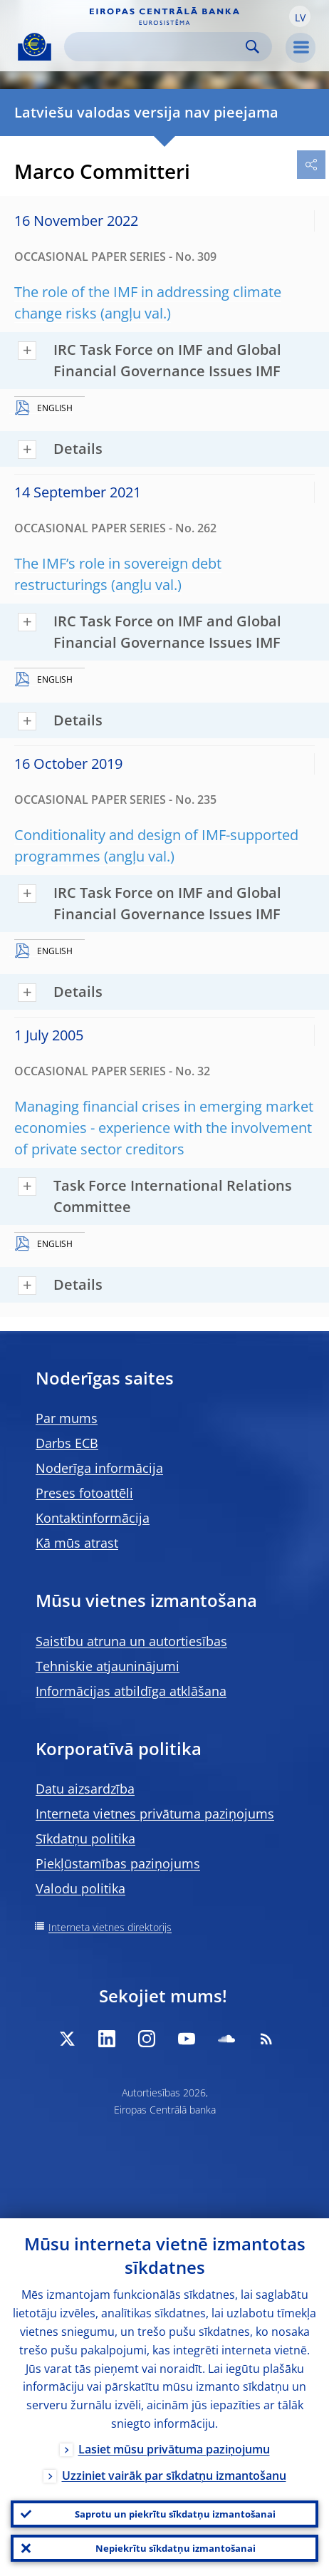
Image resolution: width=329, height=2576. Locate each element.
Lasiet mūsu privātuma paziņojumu (174, 2449)
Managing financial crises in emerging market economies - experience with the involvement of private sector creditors (163, 1128)
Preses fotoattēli (84, 1492)
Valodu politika (80, 1888)
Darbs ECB (67, 1443)
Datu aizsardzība (85, 1788)
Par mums (67, 1418)
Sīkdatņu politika (85, 1838)
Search (252, 46)
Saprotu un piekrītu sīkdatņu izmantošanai (175, 2514)
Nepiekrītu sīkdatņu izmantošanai (175, 2548)
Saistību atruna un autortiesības (131, 1641)
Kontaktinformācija (93, 1517)
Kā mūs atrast (77, 1542)
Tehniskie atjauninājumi (107, 1666)
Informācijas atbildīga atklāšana (131, 1691)
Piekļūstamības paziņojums (118, 1863)
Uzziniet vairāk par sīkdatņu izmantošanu (174, 2475)
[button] (299, 16)
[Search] (157, 46)
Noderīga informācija (99, 1467)
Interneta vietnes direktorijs (110, 1927)
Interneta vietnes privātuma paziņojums (155, 1813)
